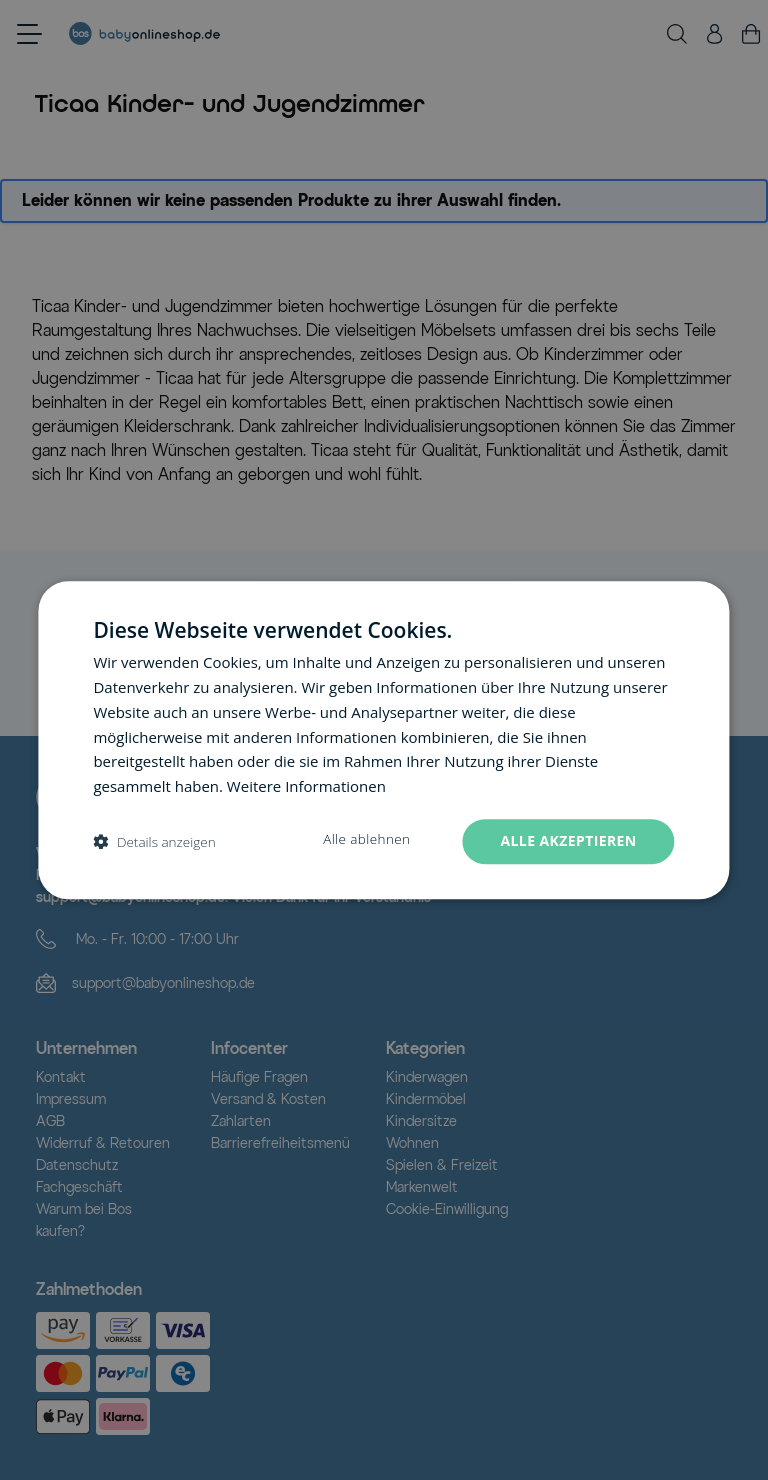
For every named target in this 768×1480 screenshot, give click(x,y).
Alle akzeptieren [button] (568, 840)
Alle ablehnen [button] (366, 839)
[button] (154, 841)
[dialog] (383, 740)
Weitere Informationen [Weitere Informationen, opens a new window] (306, 786)
